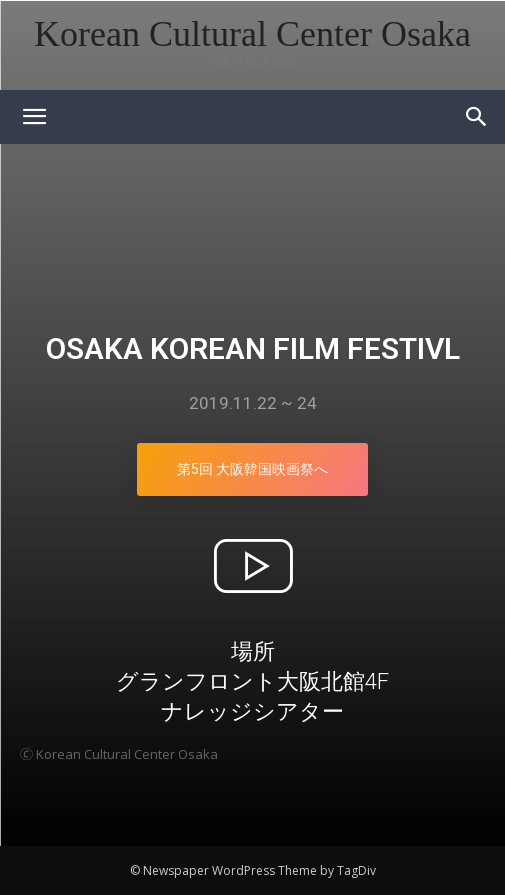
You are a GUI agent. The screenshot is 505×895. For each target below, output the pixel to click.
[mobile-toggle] (34, 117)
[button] (477, 117)
